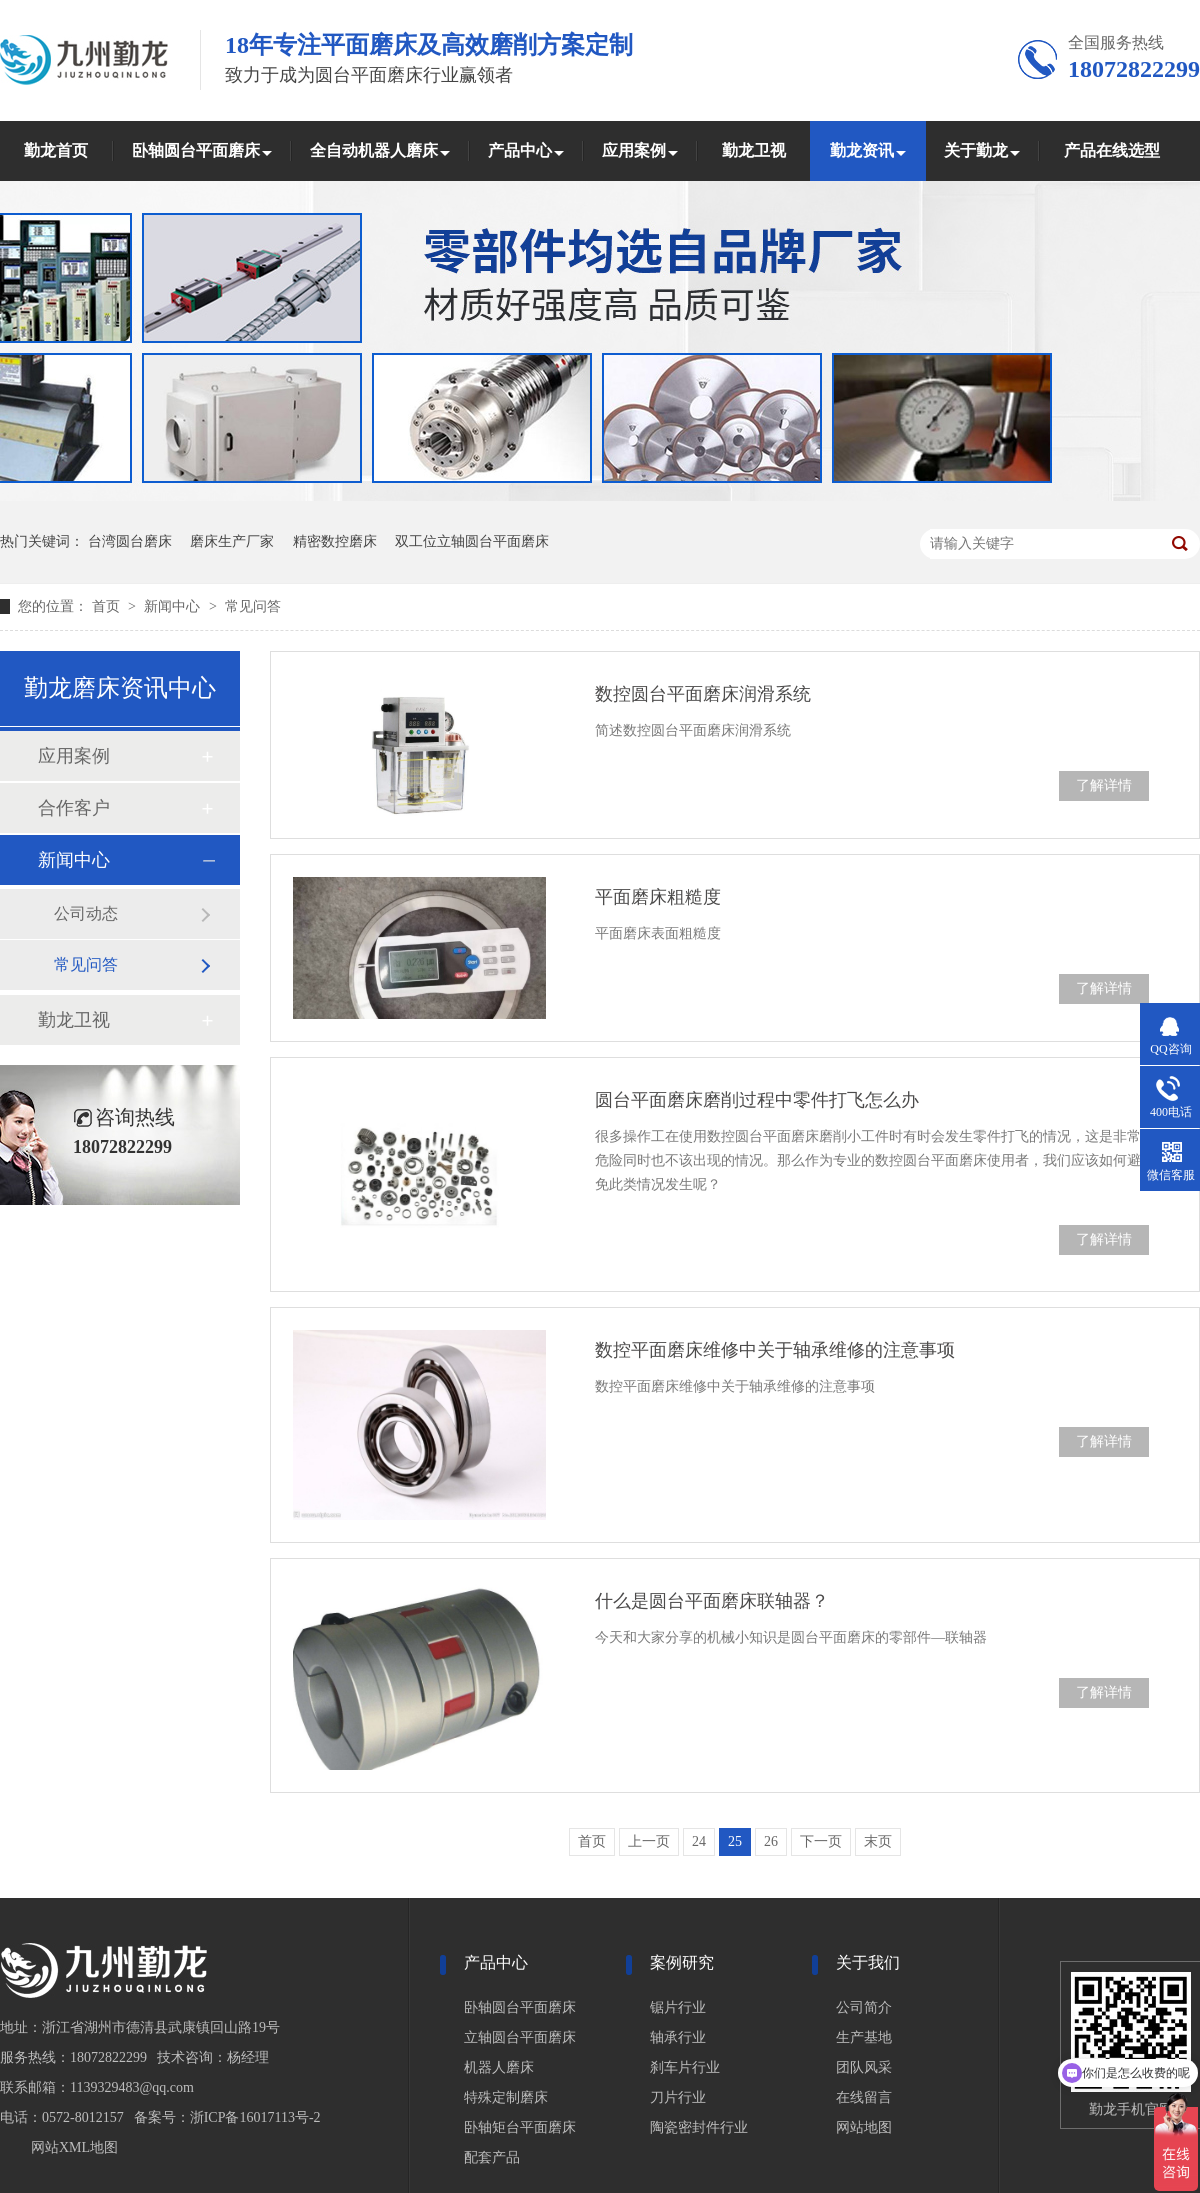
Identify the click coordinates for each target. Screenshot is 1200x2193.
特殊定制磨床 (506, 2097)
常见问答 (253, 606)
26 (771, 1841)
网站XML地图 (74, 2147)
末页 (878, 1841)
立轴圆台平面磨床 (520, 2037)
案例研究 (682, 1962)
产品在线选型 (1112, 150)
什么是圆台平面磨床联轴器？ (712, 1601)
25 (735, 1841)
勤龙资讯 (862, 150)
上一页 (649, 1841)
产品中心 (520, 150)
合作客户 (74, 808)
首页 (108, 606)
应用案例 (634, 150)
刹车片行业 (685, 2067)
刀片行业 (678, 2097)
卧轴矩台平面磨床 (520, 2127)
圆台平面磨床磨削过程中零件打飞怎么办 (757, 1100)
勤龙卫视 (754, 150)
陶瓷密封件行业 (699, 2127)
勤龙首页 (56, 150)
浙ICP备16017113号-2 (255, 2117)
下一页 (821, 1841)
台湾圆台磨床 (130, 541)
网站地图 (864, 2127)
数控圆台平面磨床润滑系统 (703, 694)
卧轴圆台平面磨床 (196, 150)
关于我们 (868, 1962)
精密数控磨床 (335, 541)
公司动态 (86, 913)
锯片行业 (678, 2007)
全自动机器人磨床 (374, 150)
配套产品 (492, 2157)
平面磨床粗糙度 (658, 897)
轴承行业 (678, 2037)
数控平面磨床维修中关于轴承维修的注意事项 (775, 1350)
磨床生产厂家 (232, 541)
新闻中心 (174, 606)
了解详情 (1104, 785)
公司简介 (864, 2007)
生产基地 (864, 2037)
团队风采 (864, 2067)
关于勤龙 (976, 150)
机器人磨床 (499, 2067)
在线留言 (864, 2097)
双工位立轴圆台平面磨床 (472, 541)
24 (699, 1841)
